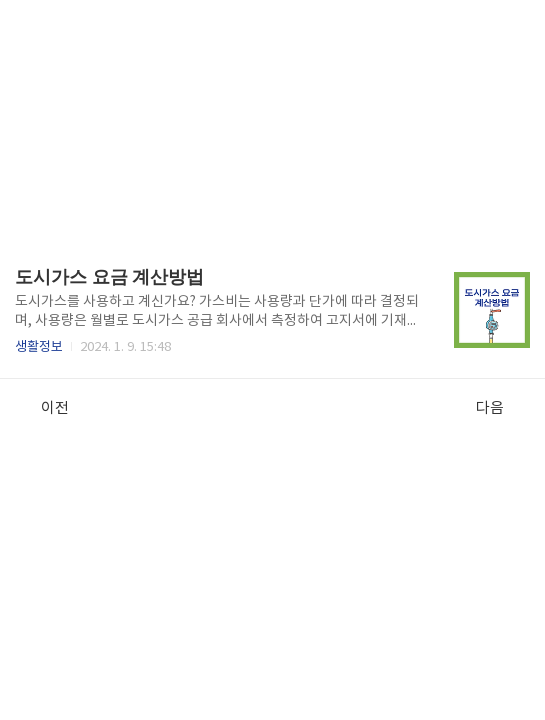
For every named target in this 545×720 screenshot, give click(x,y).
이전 (44, 408)
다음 (500, 408)
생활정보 (39, 347)
